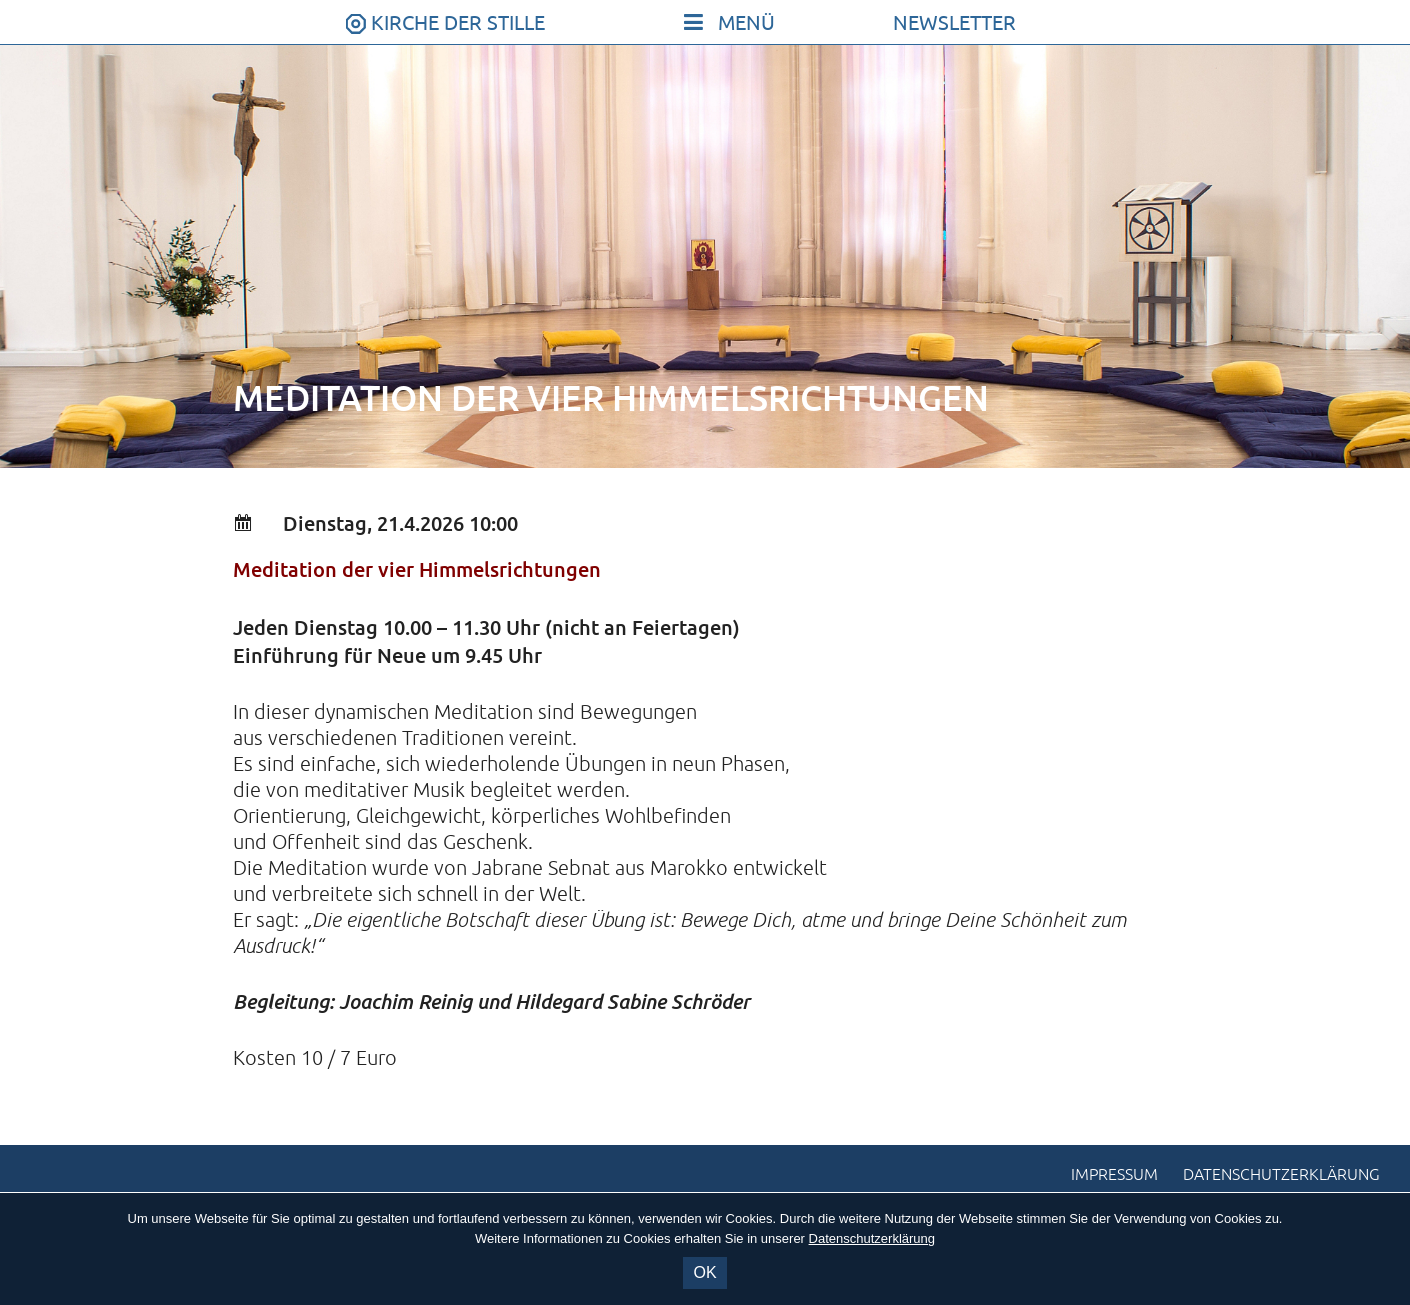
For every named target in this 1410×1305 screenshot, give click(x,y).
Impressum (1114, 1175)
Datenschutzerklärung (1281, 1175)
